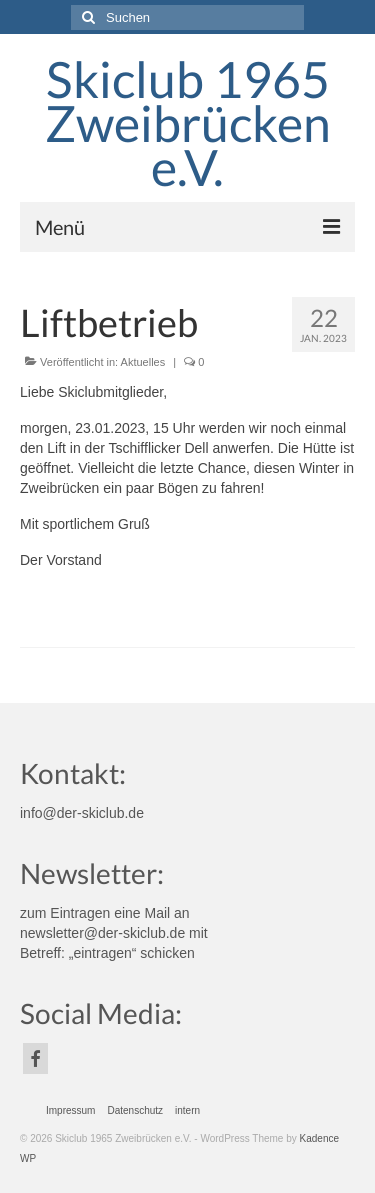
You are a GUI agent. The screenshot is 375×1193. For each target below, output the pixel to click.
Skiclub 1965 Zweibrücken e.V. (188, 123)
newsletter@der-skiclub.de (102, 933)
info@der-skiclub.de (82, 813)
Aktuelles (143, 362)
